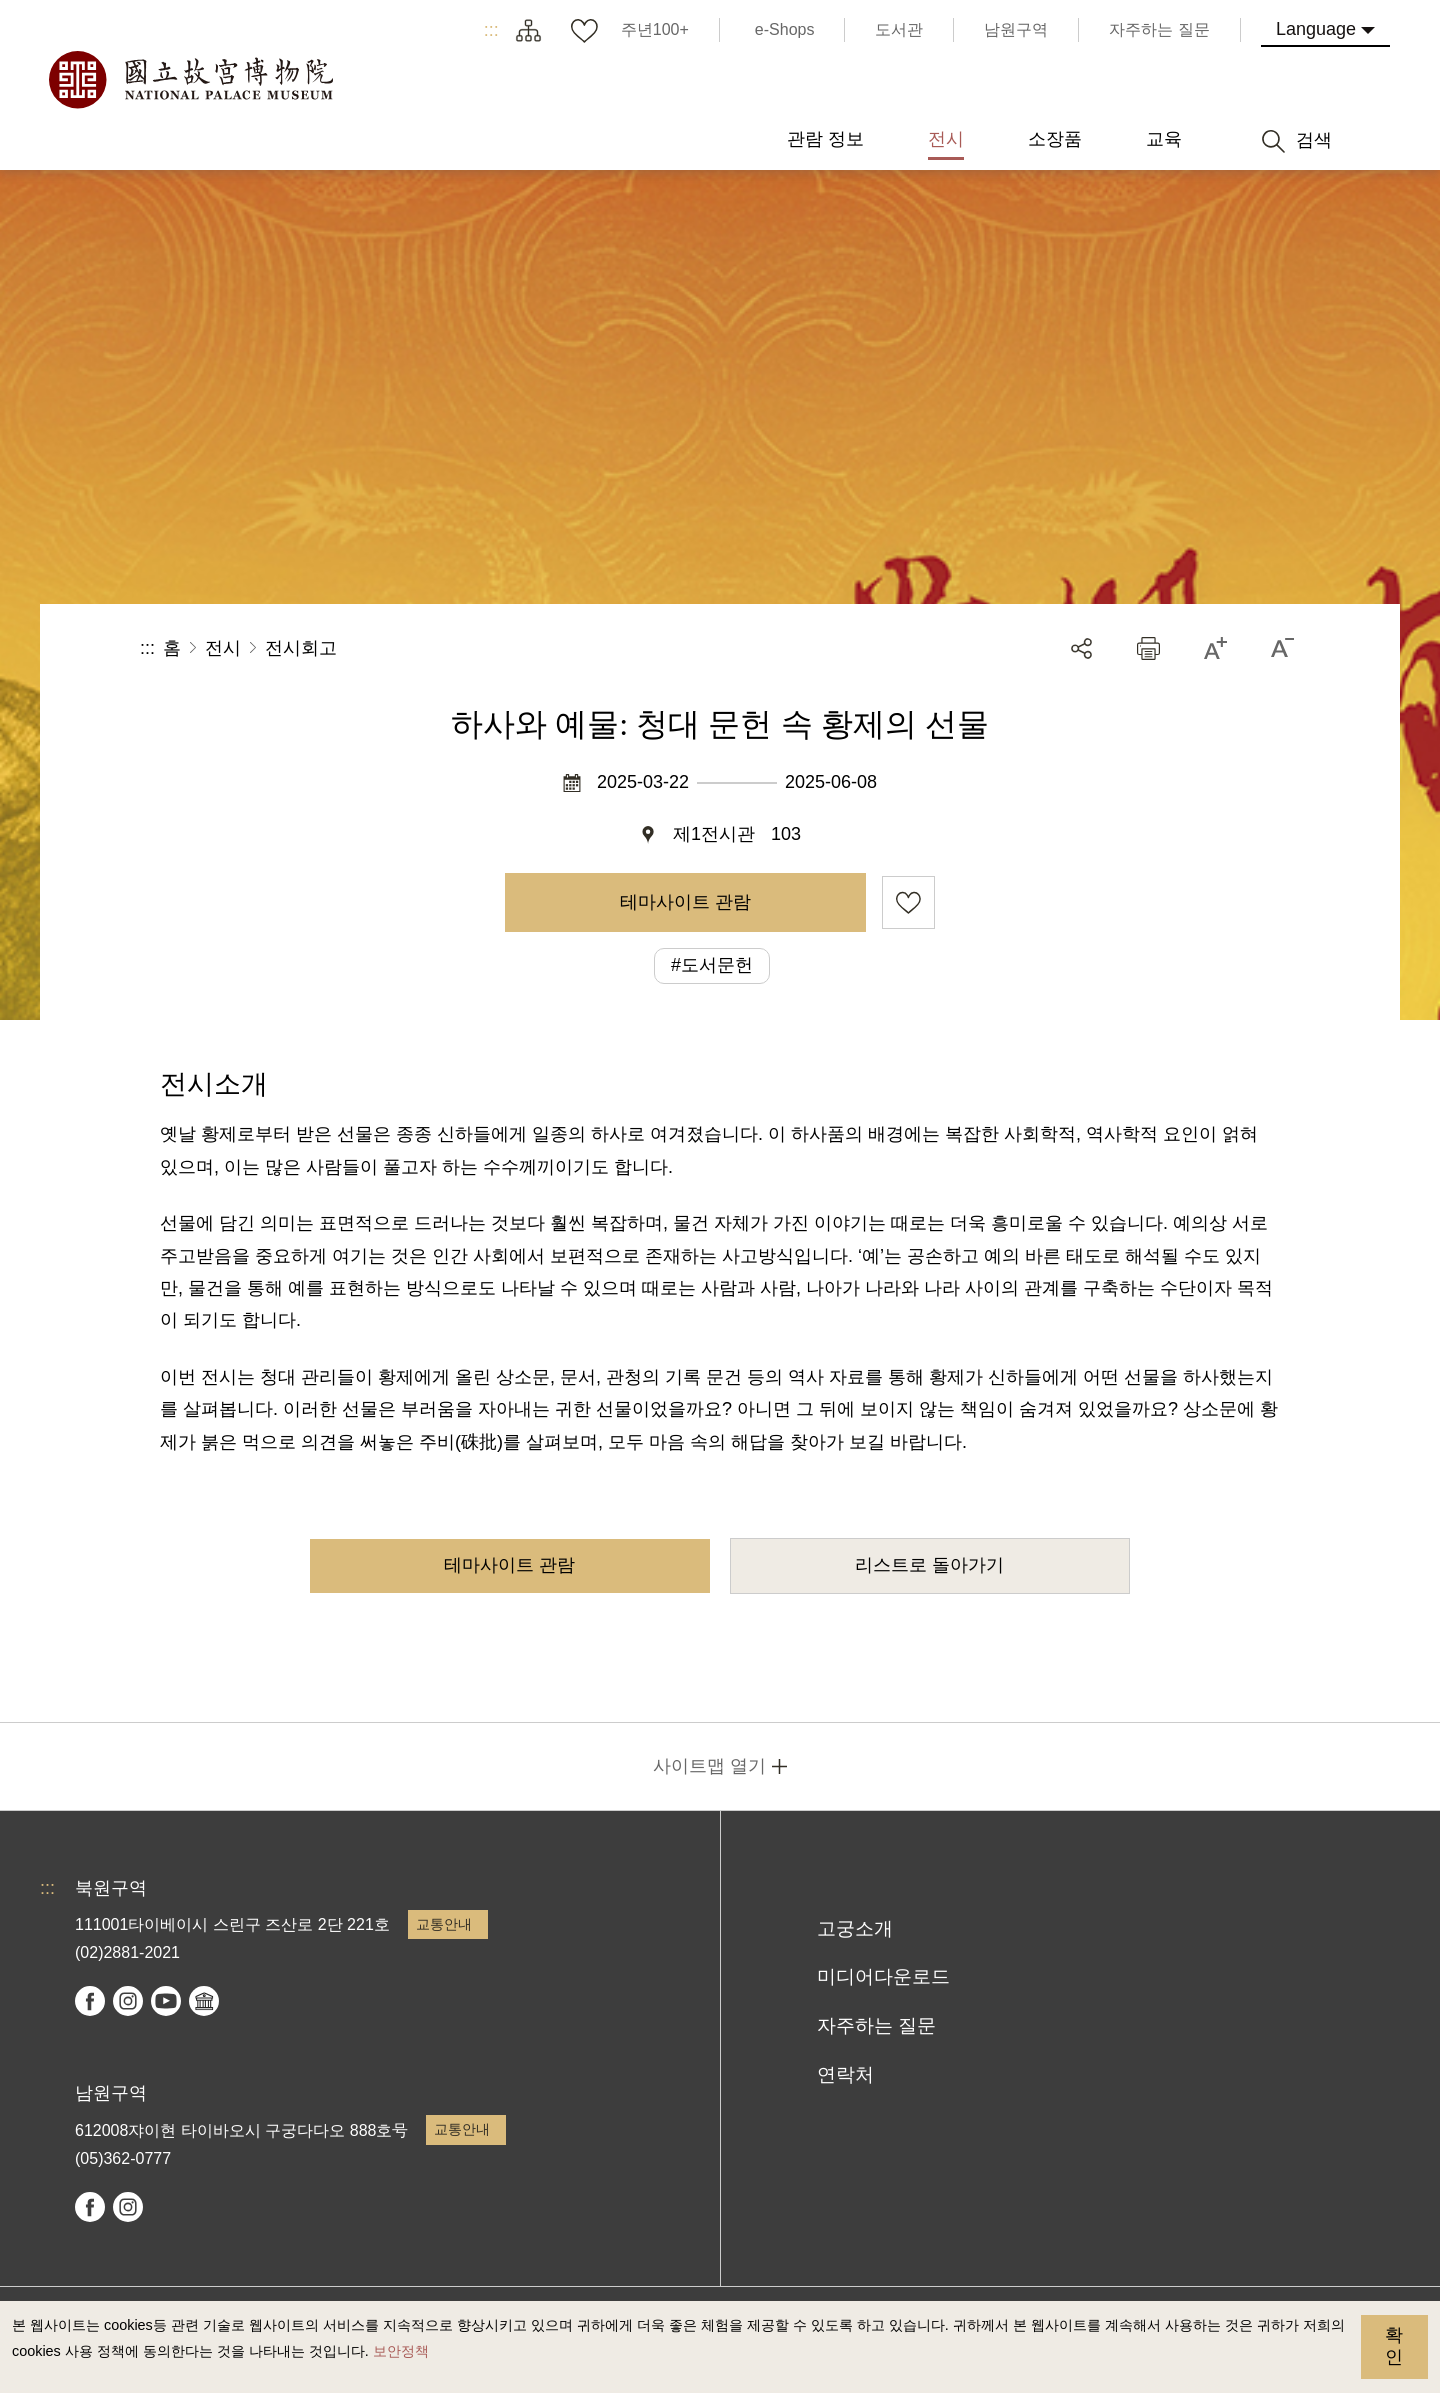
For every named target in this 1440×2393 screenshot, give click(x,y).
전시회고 (301, 648)
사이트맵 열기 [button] (709, 1766)
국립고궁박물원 (190, 80)
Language (1316, 29)
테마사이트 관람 (685, 902)
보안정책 (401, 2351)
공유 (1081, 648)
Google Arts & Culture (204, 2001)
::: (491, 30)
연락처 (845, 2074)
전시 (223, 648)
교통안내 (444, 1924)
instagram (128, 2001)
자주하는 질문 (876, 2025)
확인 (1394, 2346)
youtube (166, 2001)
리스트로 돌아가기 (929, 1565)
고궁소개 (855, 1928)
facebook (90, 2001)
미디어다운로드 (883, 1976)
